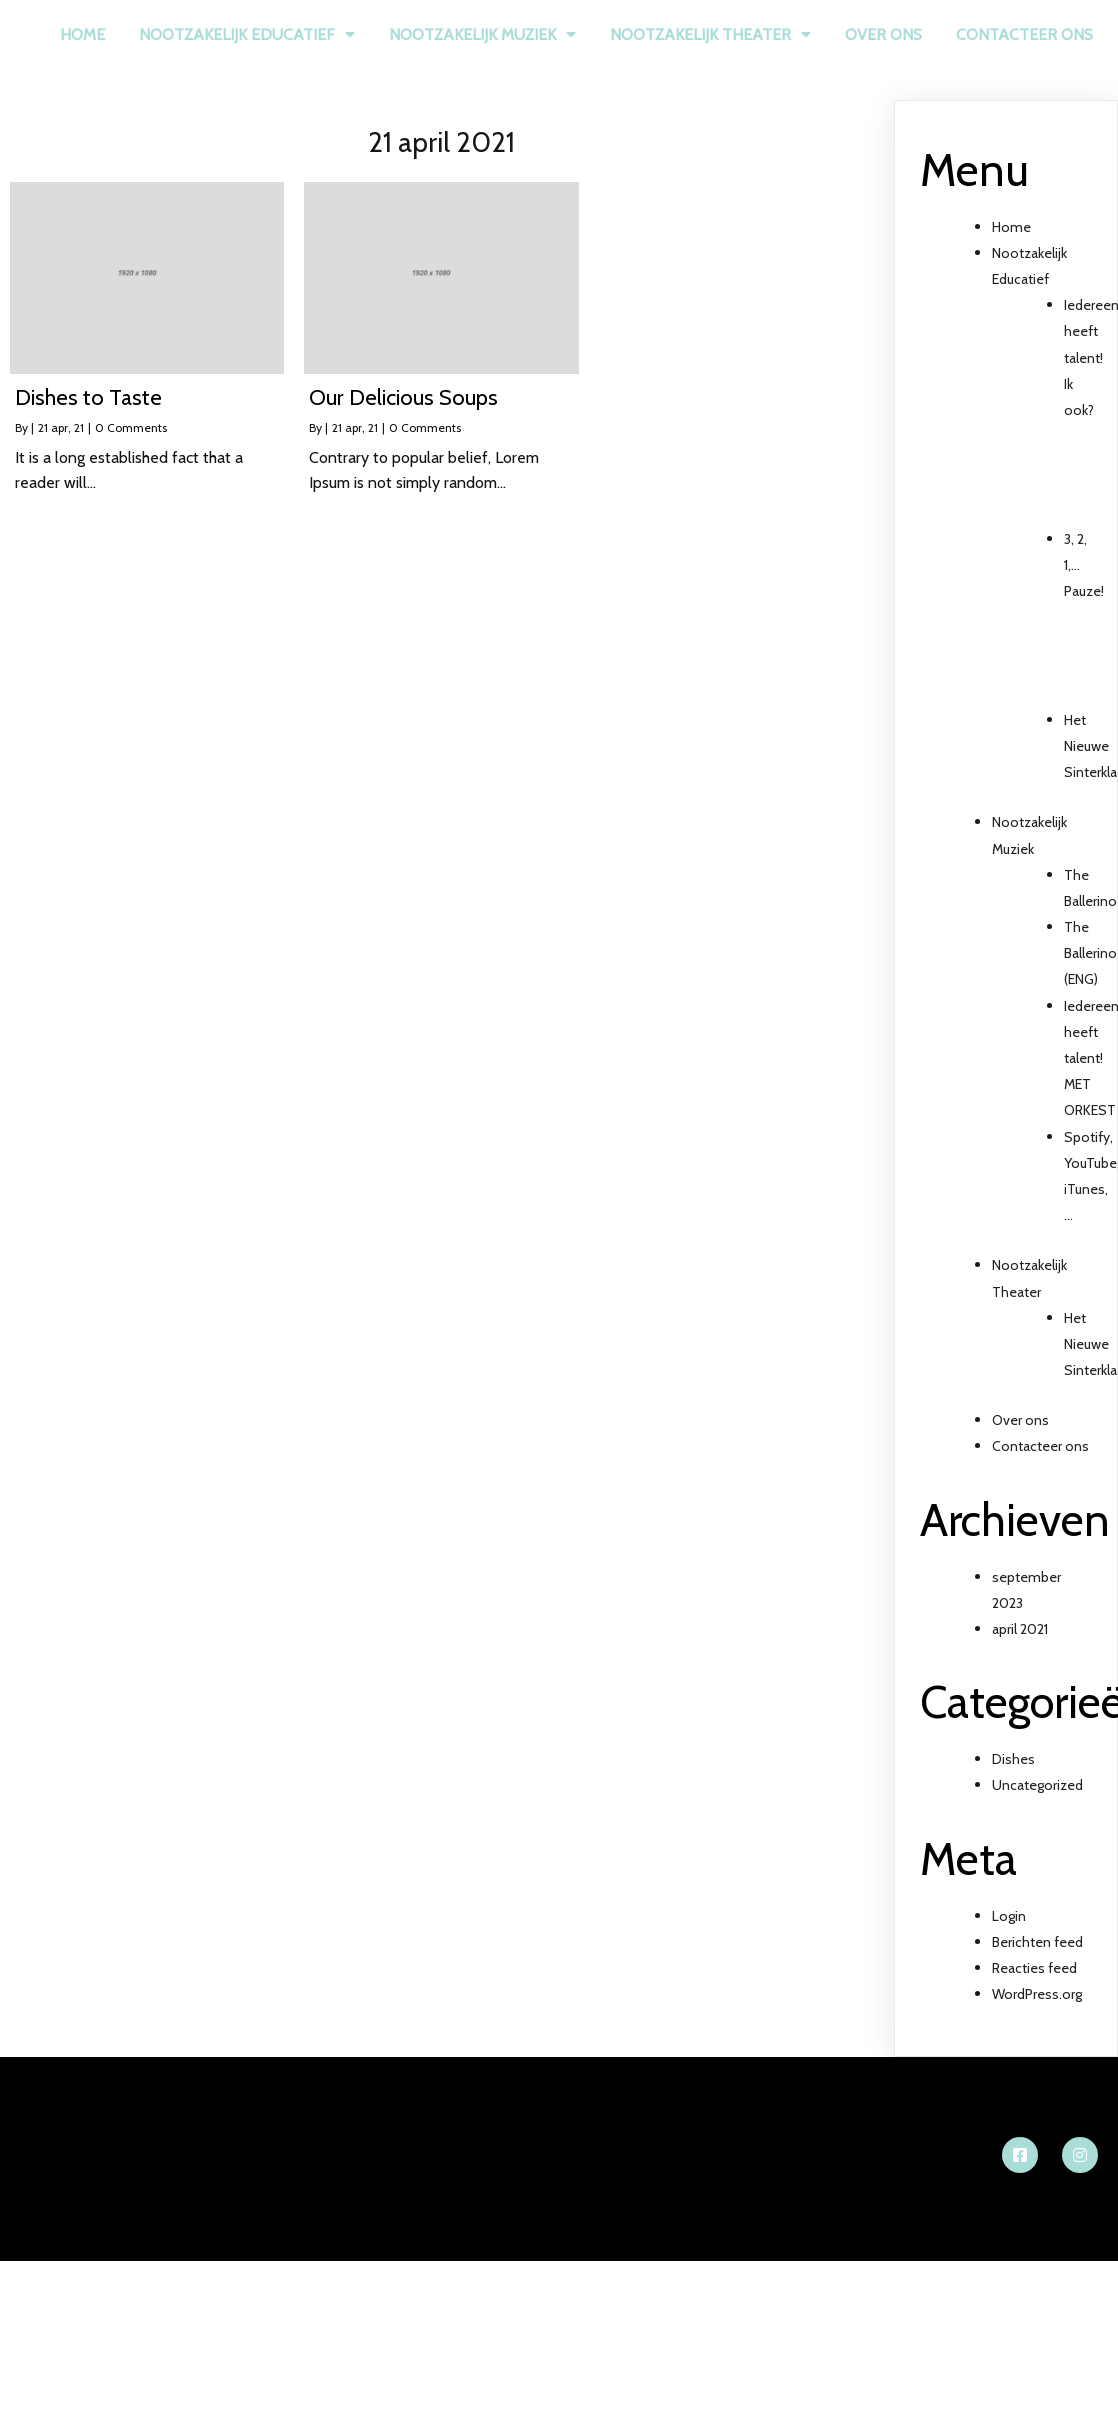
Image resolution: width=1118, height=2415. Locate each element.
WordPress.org (1037, 1994)
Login (1009, 1916)
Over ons (1020, 1420)
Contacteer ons (1040, 1446)
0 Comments (131, 427)
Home (1011, 227)
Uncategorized (1037, 1785)
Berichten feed (1037, 1942)
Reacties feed (1034, 1968)
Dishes (1013, 1759)
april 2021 (1020, 1629)
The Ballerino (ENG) (1090, 953)
